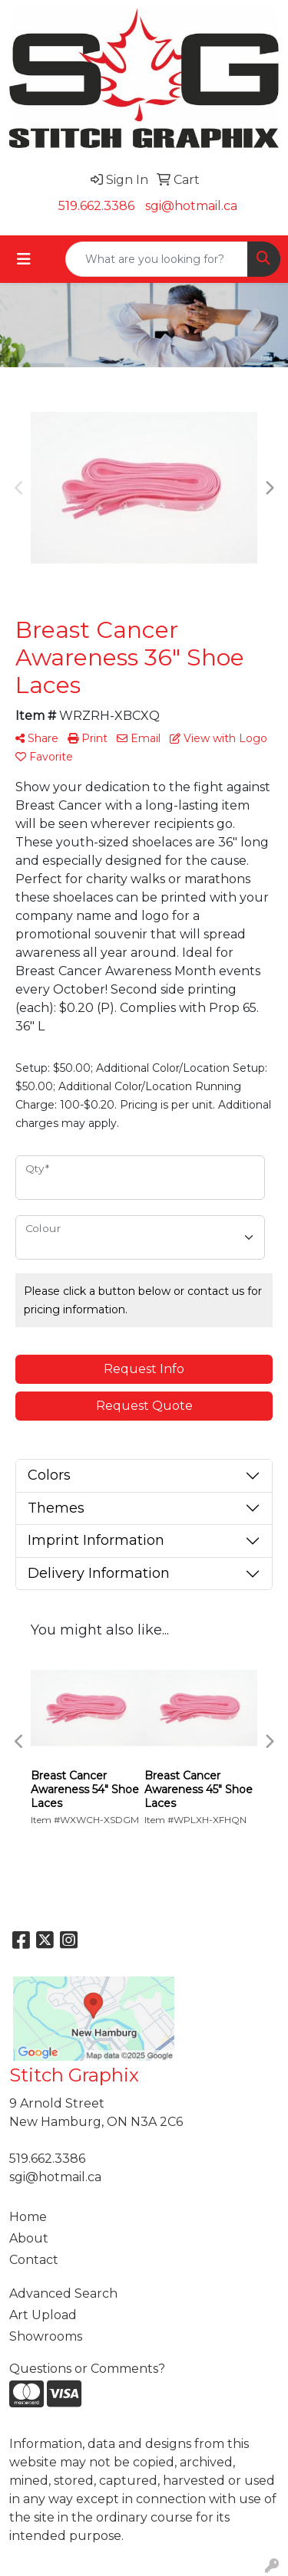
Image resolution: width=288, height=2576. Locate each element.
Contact (33, 2259)
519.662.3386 (96, 206)
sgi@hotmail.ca (191, 206)
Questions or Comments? (87, 2368)
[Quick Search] (156, 259)
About (28, 2238)
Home (28, 2217)
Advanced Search (63, 2293)
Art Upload (43, 2315)
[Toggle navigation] (24, 259)
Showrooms (45, 2336)
